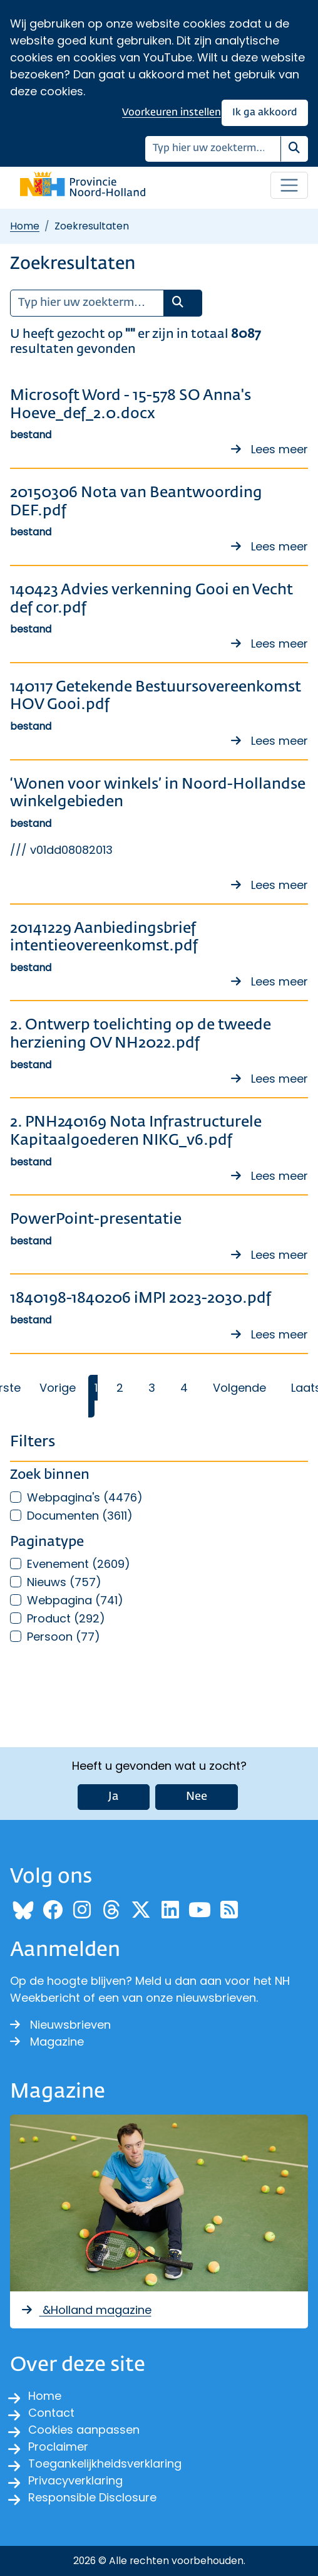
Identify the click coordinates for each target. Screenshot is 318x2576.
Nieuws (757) (64, 1582)
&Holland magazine (85, 2310)
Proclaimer (58, 2446)
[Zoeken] (213, 149)
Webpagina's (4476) (85, 1497)
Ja (113, 1796)
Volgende (239, 1388)
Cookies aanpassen (84, 2429)
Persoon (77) (63, 1636)
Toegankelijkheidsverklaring (105, 2463)
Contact (51, 2413)
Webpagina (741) (75, 1600)
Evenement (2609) (78, 1564)
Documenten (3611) (80, 1515)
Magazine (47, 2041)
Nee (196, 1796)
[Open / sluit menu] (289, 185)
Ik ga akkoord (264, 112)
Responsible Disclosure (92, 2497)
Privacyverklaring (75, 2480)
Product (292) (66, 1618)
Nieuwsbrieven (60, 2024)
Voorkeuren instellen (171, 112)
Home (24, 226)
